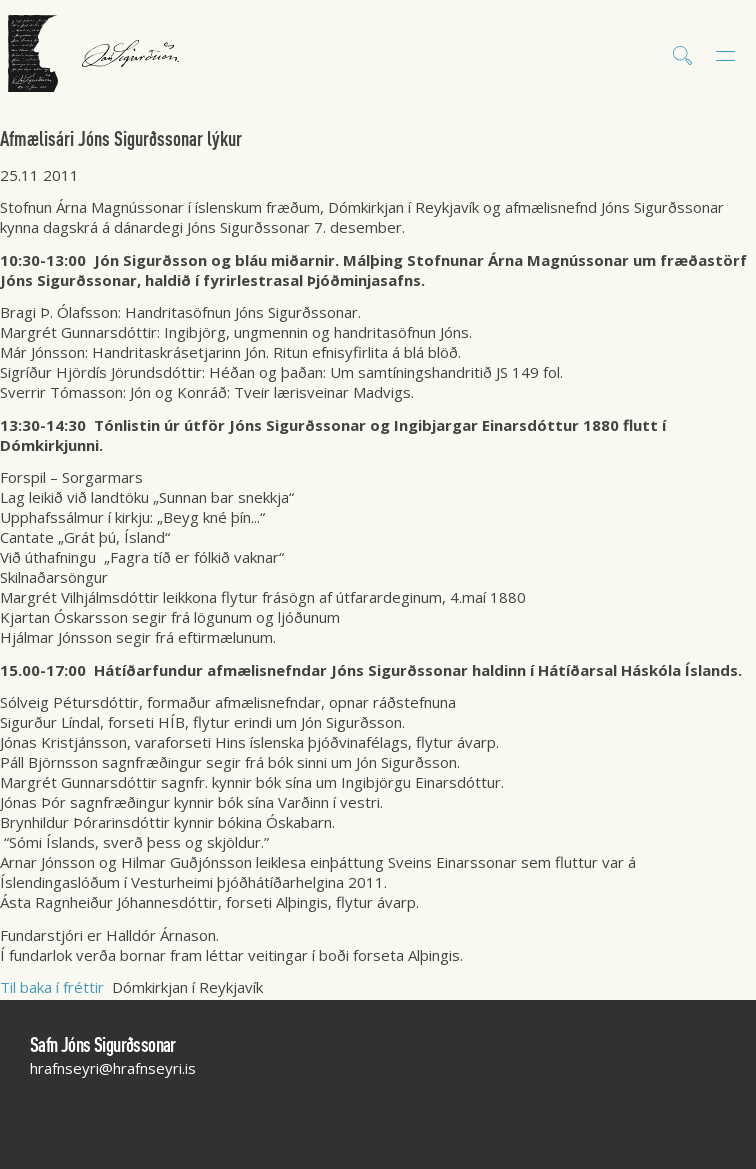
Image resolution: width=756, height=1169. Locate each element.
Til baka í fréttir (52, 987)
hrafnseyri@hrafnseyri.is (113, 1068)
